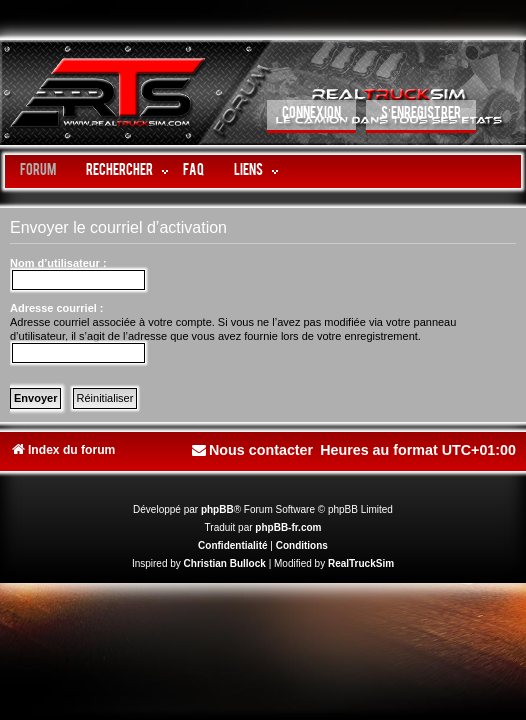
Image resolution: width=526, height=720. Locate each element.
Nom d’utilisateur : (58, 263)
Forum (38, 171)
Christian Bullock (225, 563)
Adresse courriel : (57, 308)
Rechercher (119, 171)
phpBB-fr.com (288, 527)
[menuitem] (311, 116)
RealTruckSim (361, 563)
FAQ (193, 171)
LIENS (248, 171)
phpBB (217, 509)
